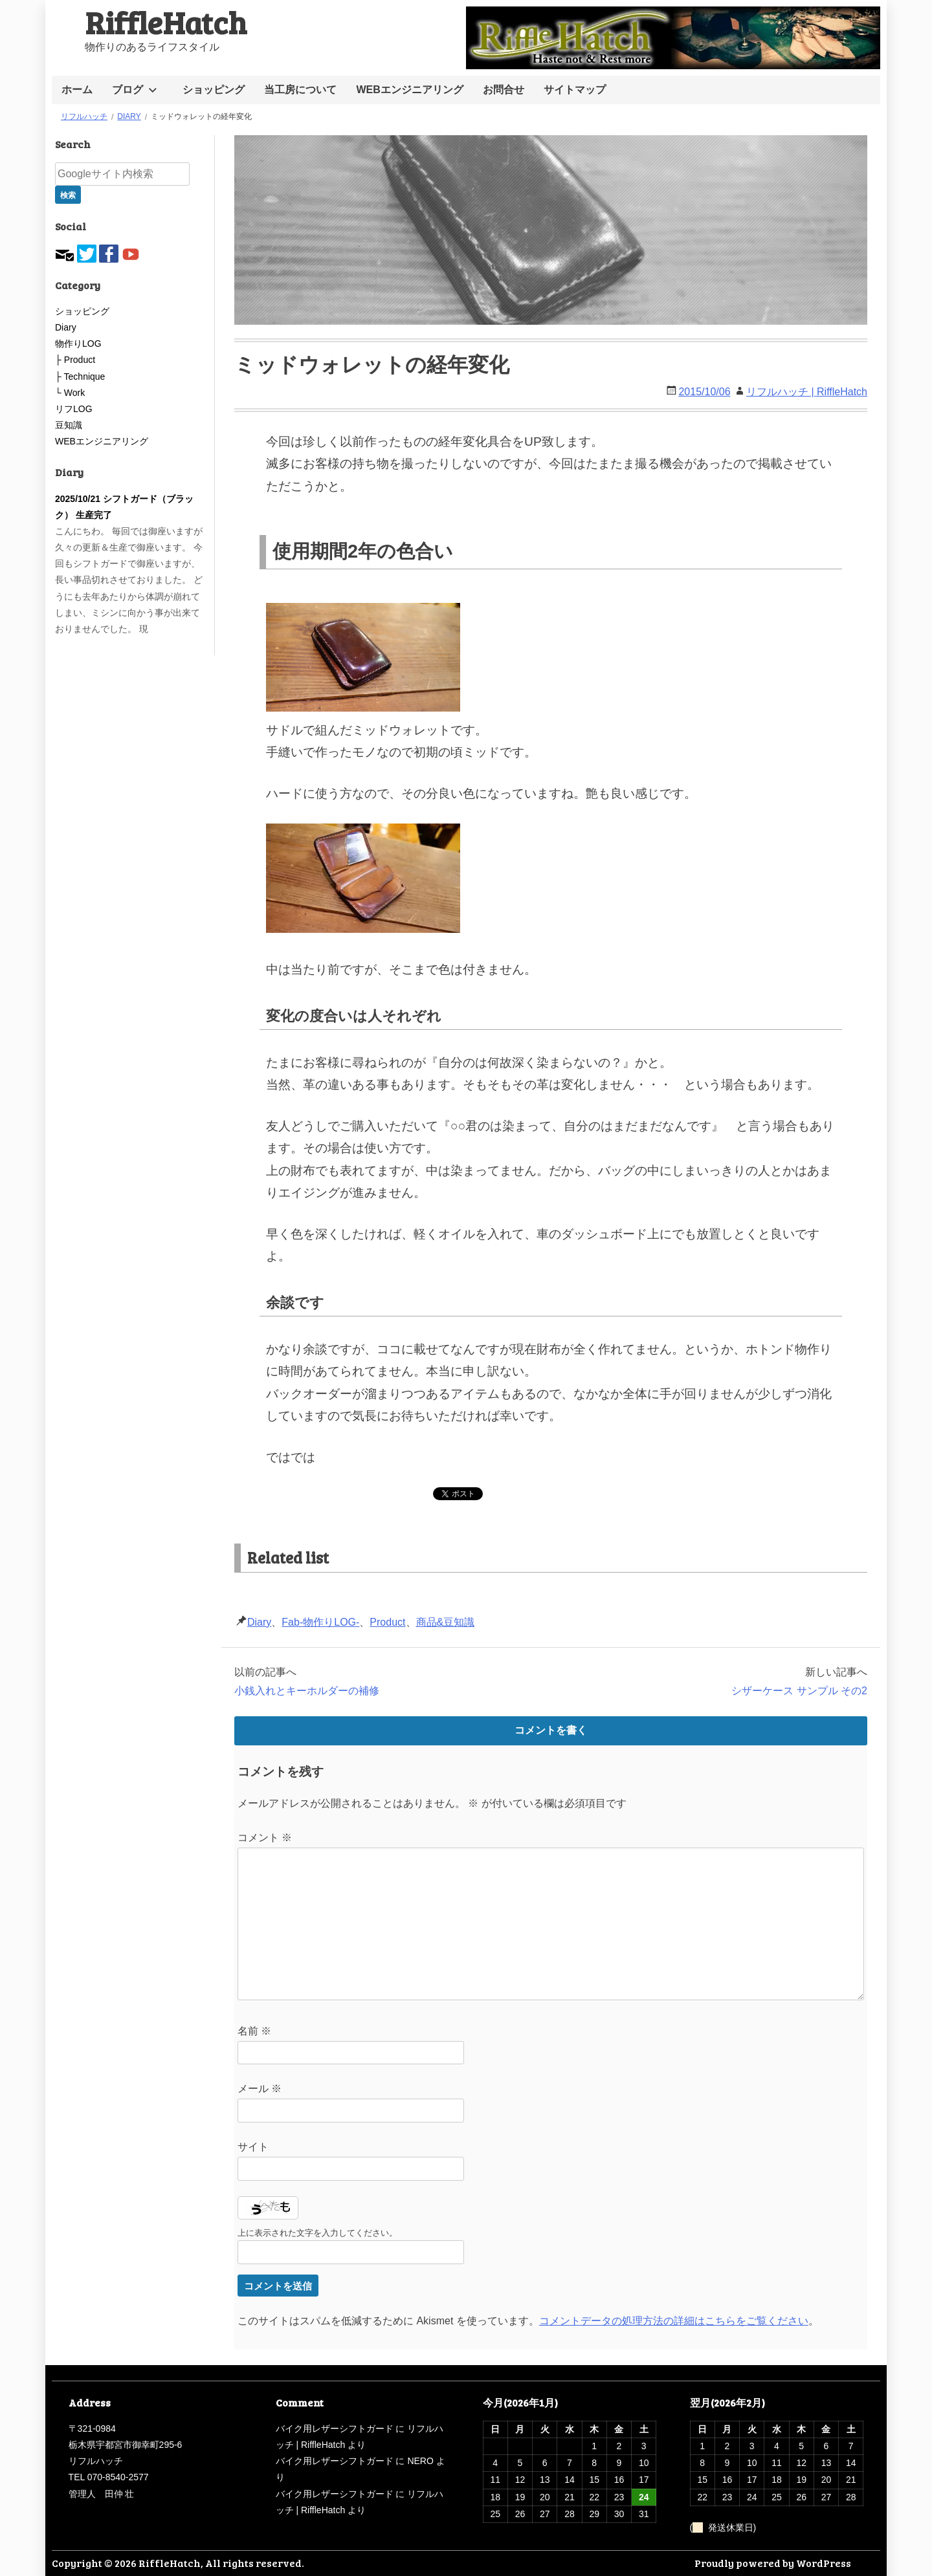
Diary (259, 1622)
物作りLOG (78, 343)
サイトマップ (575, 89)
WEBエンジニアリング (409, 89)
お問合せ (503, 89)
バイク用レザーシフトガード (335, 2428)
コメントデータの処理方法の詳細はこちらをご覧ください (673, 2320)
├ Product (75, 360)
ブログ (127, 89)
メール (260, 2088)
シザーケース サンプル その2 (799, 1690)
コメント (265, 1837)
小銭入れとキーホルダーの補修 (306, 1690)
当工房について (300, 89)
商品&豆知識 (445, 1622)
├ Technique (80, 376)
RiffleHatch (166, 22)
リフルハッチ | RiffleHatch (806, 391)
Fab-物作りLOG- (320, 1622)
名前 (254, 2030)
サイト (253, 2146)
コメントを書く (551, 1730)
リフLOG (74, 409)
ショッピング (214, 89)
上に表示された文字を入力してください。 (317, 2233)
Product (387, 1622)
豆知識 (68, 425)
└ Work (70, 392)
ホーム (77, 89)
